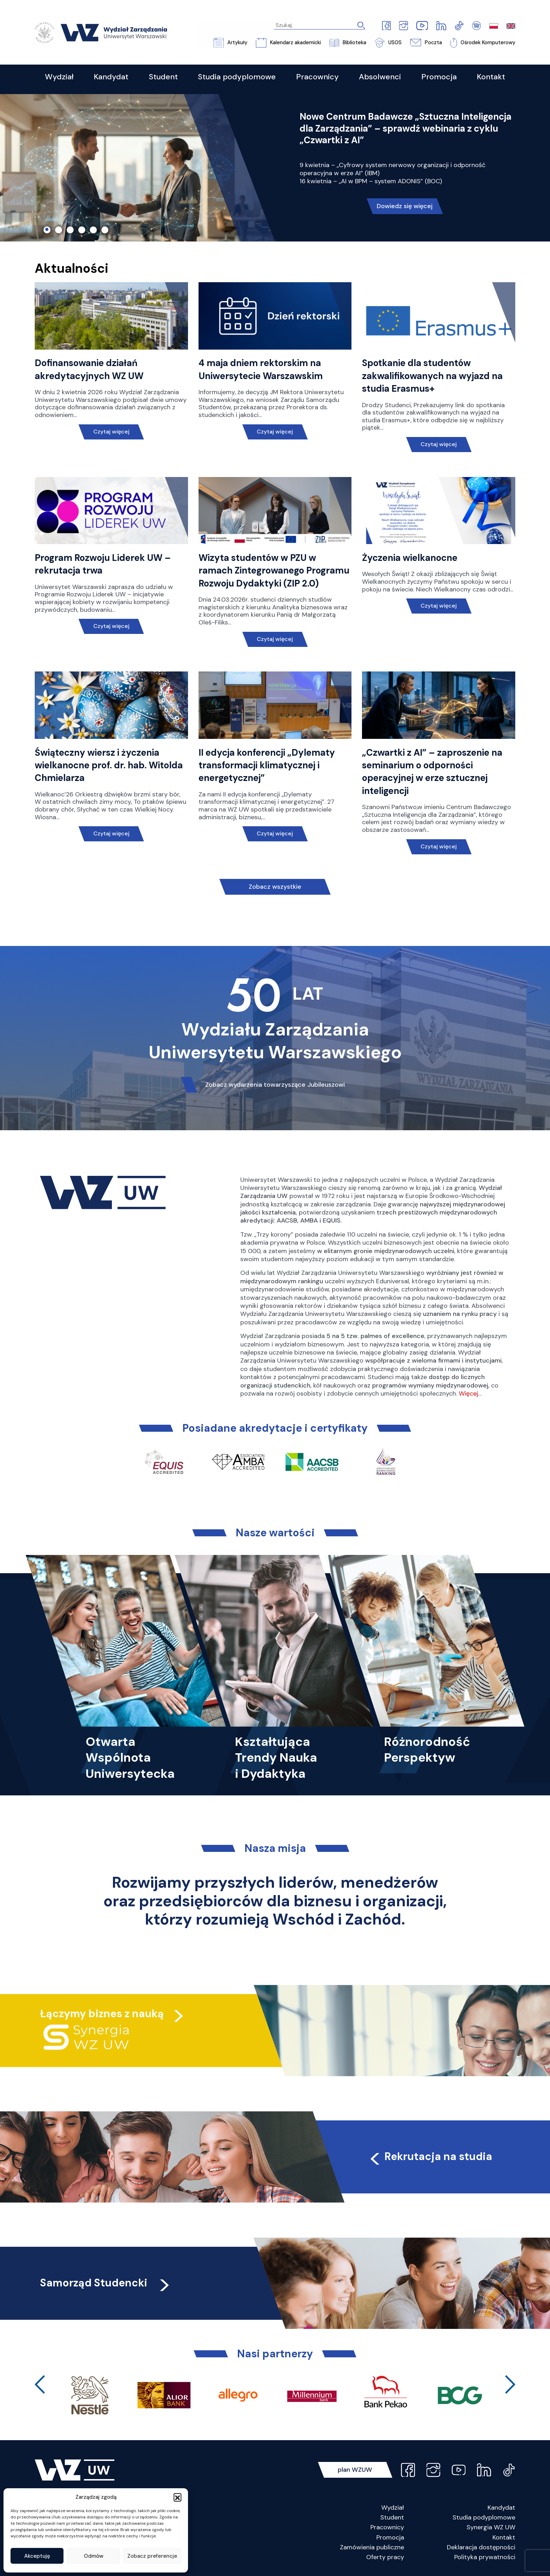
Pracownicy (387, 2527)
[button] (177, 2497)
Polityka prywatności (484, 2557)
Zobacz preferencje (152, 2556)
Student (392, 2518)
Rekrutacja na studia (430, 2156)
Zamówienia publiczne (372, 2547)
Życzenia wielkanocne (409, 558)
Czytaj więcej (111, 431)
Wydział (392, 2507)
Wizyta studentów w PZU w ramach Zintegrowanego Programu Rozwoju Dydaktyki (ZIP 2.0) (274, 570)
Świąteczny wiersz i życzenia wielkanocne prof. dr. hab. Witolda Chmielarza (109, 765)
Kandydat (501, 2507)
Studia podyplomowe (483, 2518)
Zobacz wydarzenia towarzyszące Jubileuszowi (275, 1085)
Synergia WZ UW (491, 2527)
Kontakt (503, 2537)
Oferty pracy (385, 2557)
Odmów (93, 2556)
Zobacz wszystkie (275, 887)
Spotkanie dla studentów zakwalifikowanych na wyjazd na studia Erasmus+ (432, 376)
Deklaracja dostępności (481, 2547)
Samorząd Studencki (106, 2283)
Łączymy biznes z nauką (102, 2013)
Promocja (390, 2537)
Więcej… (470, 1393)
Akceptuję (37, 2556)
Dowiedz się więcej (405, 206)
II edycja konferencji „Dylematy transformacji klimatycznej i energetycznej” (267, 765)
